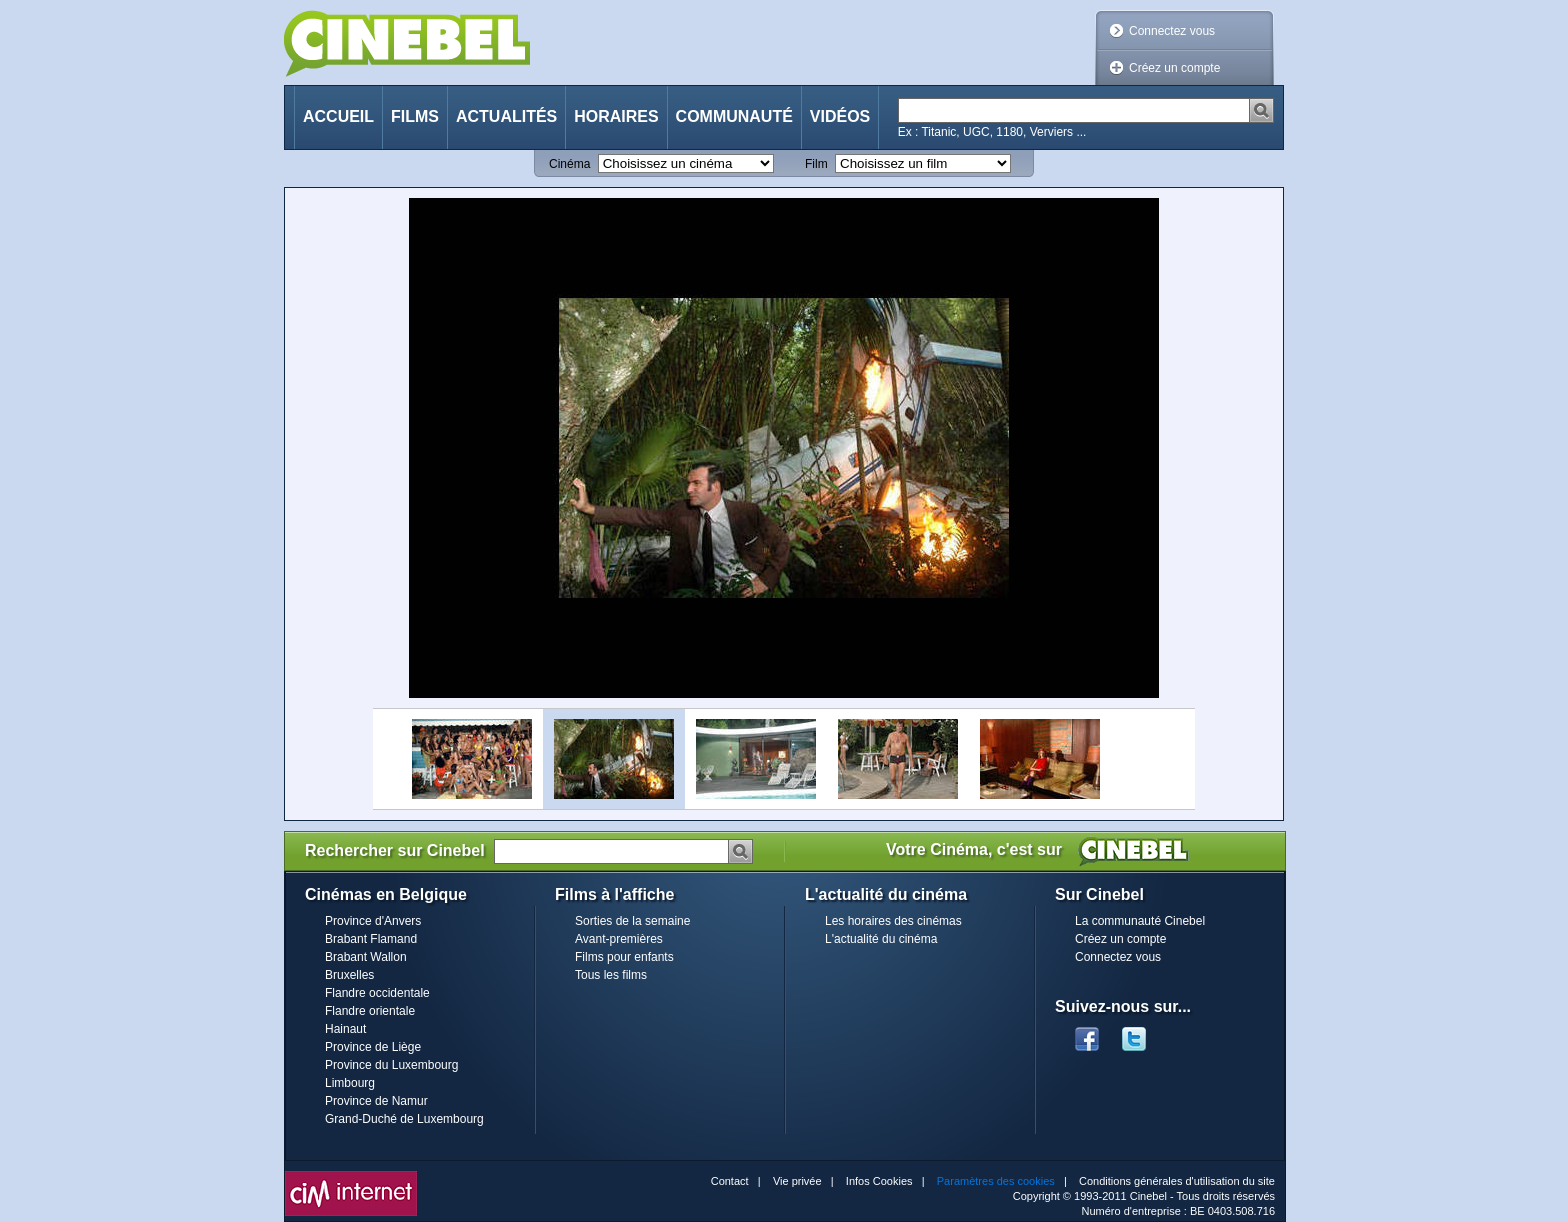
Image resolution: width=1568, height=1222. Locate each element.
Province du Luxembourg (391, 1065)
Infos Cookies (879, 1181)
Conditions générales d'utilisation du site (1177, 1181)
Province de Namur (376, 1101)
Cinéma (569, 164)
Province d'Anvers (373, 921)
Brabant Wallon (366, 957)
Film (816, 164)
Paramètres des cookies (996, 1181)
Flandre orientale (370, 1011)
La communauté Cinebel (1140, 921)
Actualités (506, 116)
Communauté (734, 116)
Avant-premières (619, 939)
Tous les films (611, 975)
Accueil (338, 116)
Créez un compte (1174, 68)
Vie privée (797, 1181)
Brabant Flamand (371, 939)
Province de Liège (373, 1047)
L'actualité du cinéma (881, 939)
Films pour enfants (624, 957)
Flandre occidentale (377, 993)
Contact (730, 1181)
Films (415, 116)
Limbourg (350, 1083)
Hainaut (345, 1029)
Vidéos (840, 116)
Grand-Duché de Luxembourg (404, 1119)
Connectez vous (1172, 31)
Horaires (616, 116)
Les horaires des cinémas (893, 921)
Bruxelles (349, 975)
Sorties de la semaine (632, 921)
